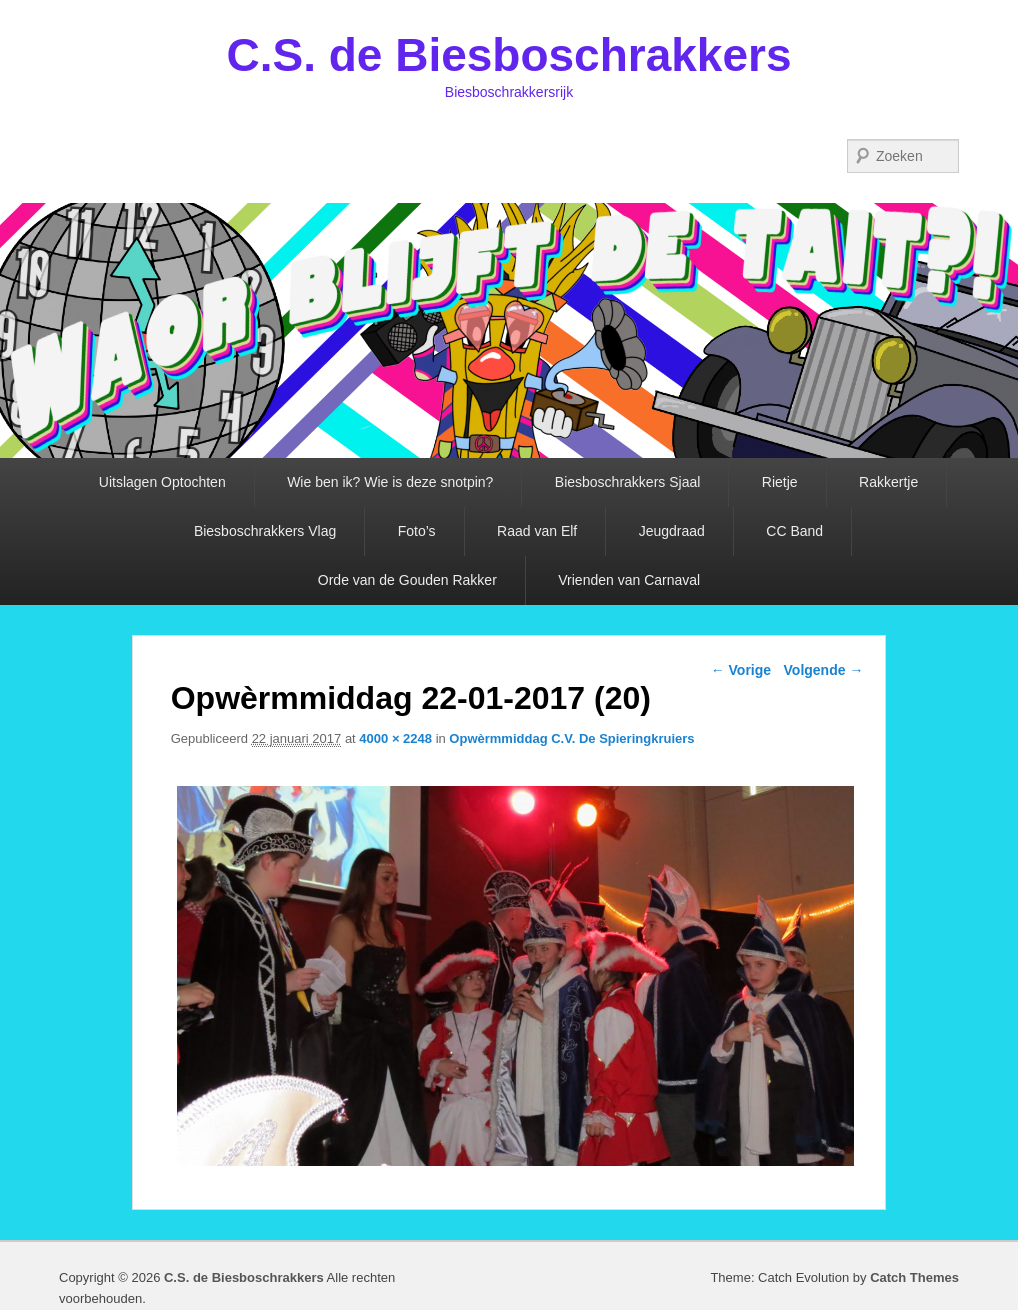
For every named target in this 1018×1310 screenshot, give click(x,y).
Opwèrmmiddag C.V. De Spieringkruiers (571, 738)
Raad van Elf (537, 531)
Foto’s (417, 531)
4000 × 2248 (395, 738)
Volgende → (824, 670)
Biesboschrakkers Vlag (265, 531)
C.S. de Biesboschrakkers (508, 55)
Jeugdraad (672, 531)
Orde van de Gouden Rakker (407, 580)
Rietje (780, 482)
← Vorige (741, 670)
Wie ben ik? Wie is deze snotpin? (390, 482)
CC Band (794, 531)
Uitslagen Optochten (162, 482)
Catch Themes (914, 1277)
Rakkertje (888, 482)
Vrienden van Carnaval (629, 580)
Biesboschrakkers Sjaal (628, 482)
